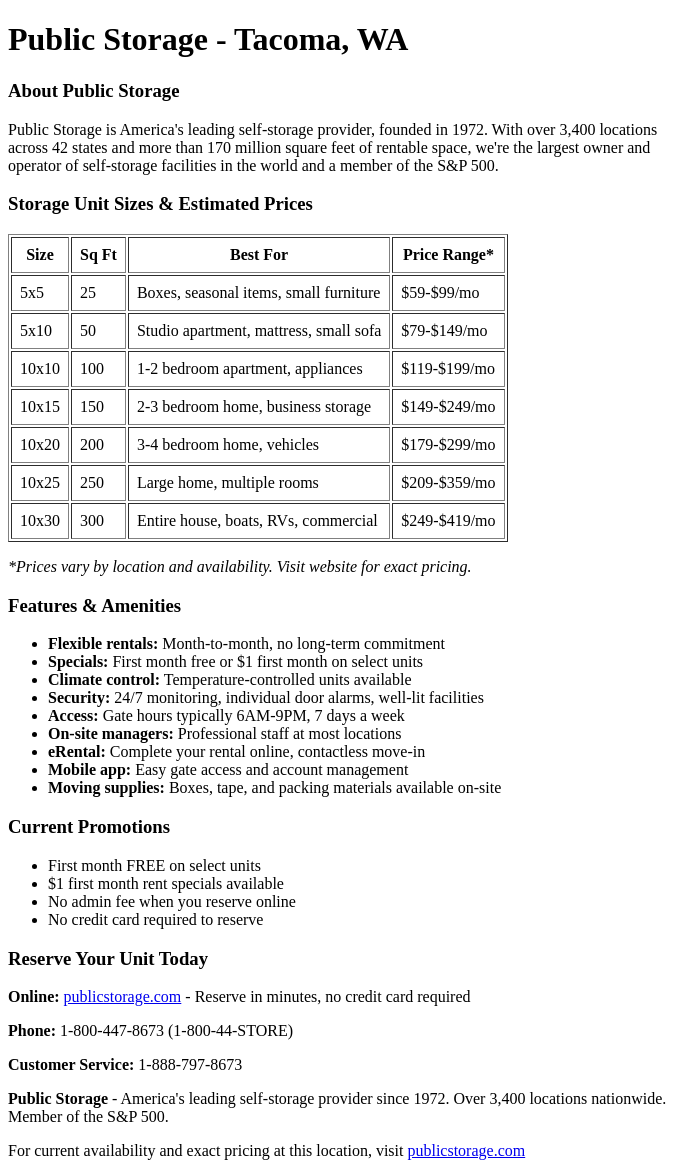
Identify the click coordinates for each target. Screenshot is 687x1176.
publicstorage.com (123, 996)
